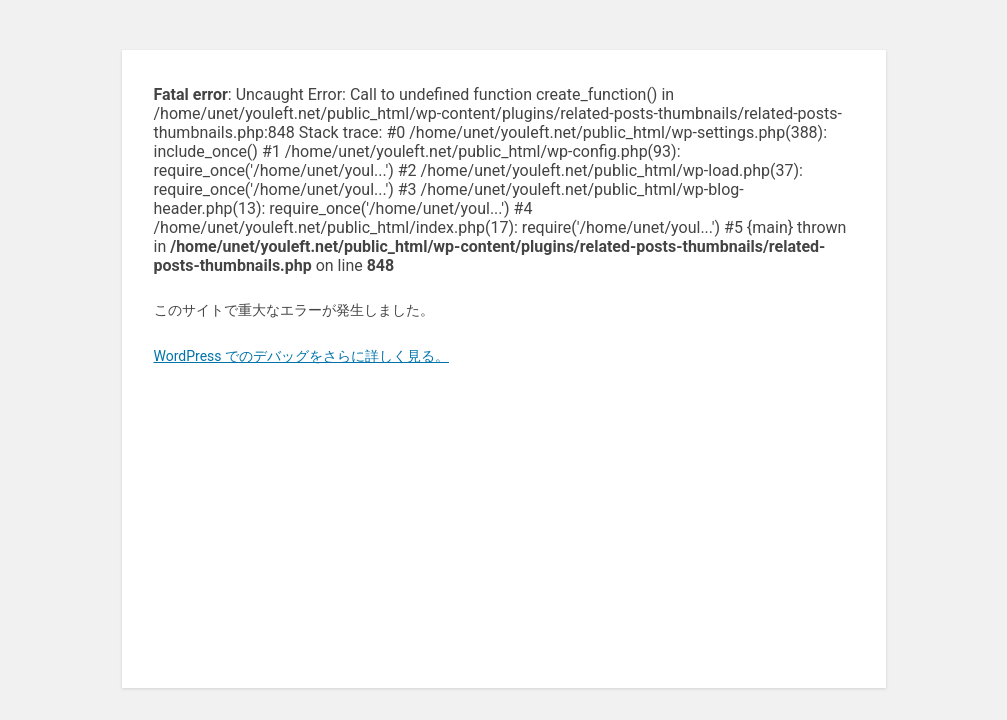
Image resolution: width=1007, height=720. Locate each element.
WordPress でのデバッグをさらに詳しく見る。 (302, 356)
